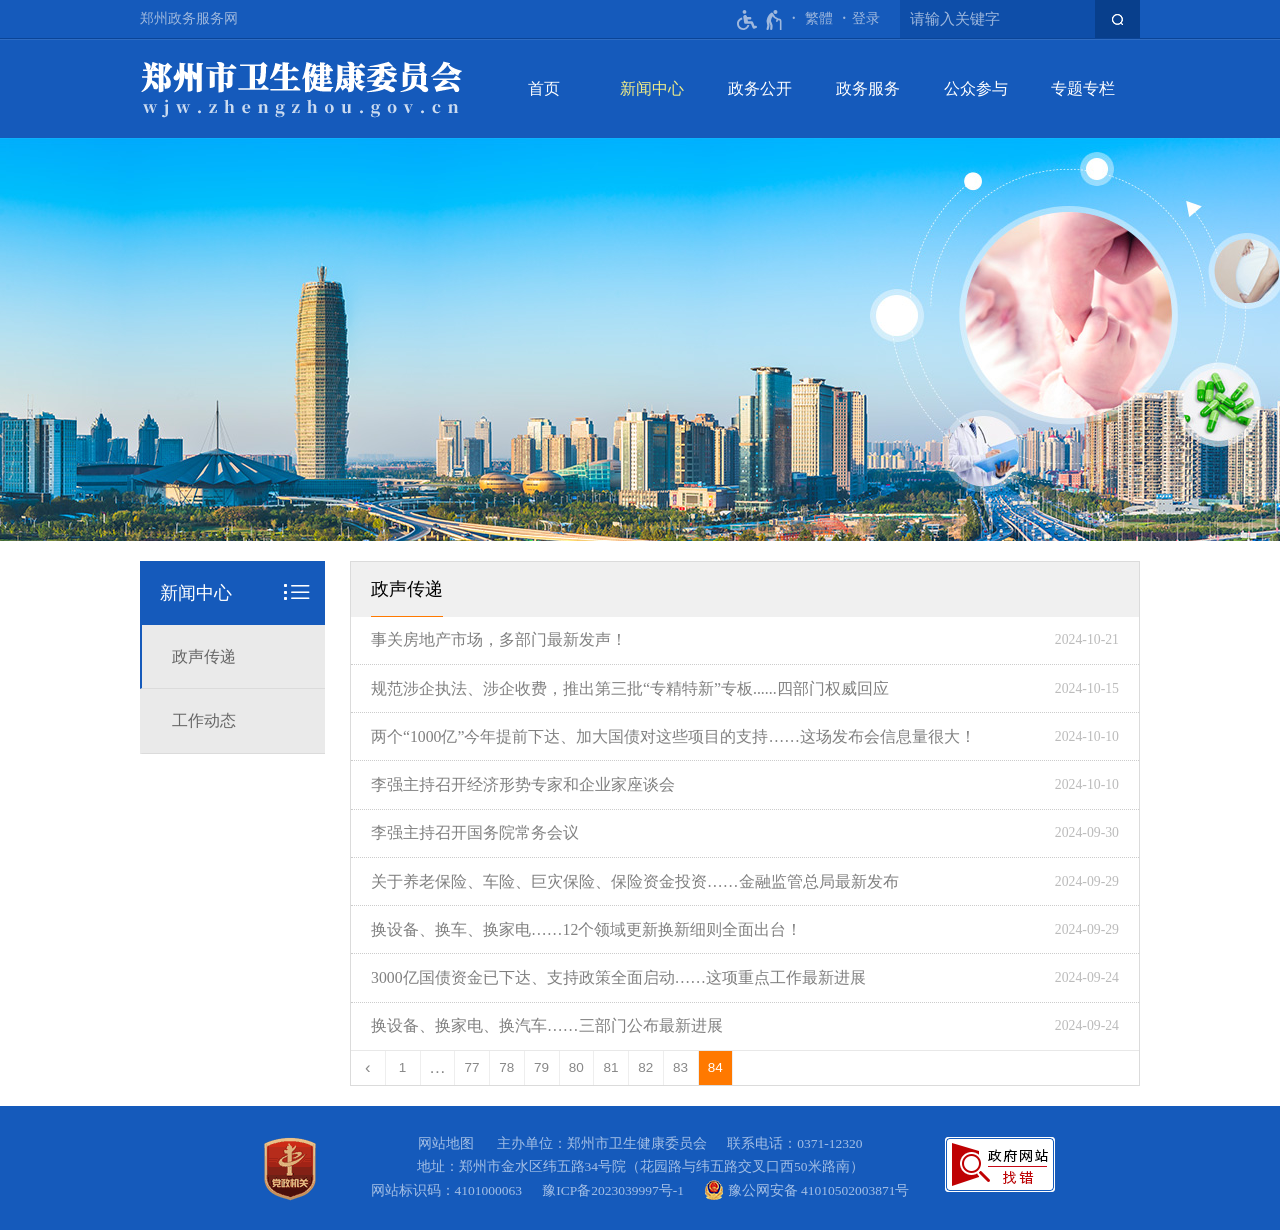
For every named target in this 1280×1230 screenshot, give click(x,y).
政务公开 (760, 88)
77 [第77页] (472, 1067)
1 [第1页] (403, 1067)
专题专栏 (1083, 88)
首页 (544, 88)
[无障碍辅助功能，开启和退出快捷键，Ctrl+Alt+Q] (760, 20)
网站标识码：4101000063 (450, 1190)
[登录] (866, 19)
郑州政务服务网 (189, 18)
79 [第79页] (541, 1067)
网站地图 (446, 1143)
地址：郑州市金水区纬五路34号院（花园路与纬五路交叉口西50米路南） (640, 1166)
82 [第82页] (645, 1067)
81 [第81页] (611, 1067)
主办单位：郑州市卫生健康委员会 (605, 1143)
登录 (866, 18)
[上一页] (368, 1068)
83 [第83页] (680, 1067)
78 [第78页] (506, 1067)
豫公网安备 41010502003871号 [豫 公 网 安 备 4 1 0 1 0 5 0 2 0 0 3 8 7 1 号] (806, 1190)
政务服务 (868, 88)
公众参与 (976, 88)
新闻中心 (652, 88)
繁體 (819, 18)
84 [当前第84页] (715, 1067)
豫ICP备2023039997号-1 (616, 1190)
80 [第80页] (576, 1067)
